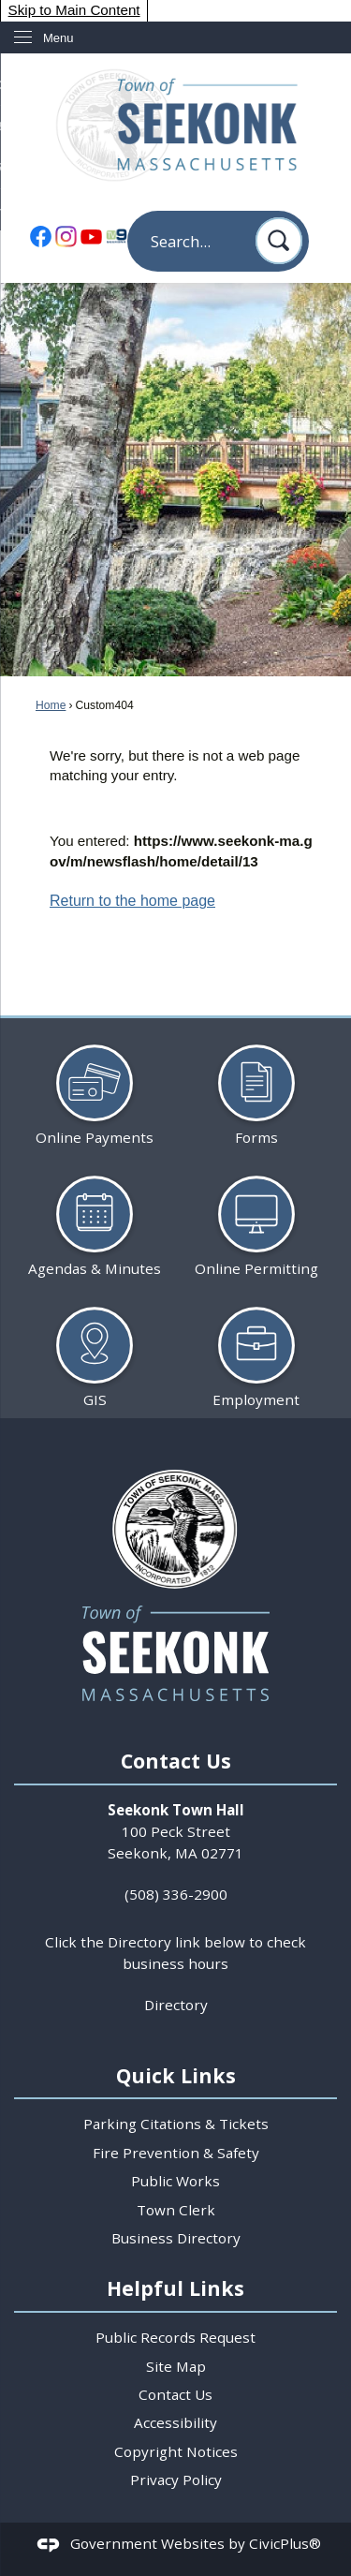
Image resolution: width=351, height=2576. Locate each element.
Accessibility (175, 2422)
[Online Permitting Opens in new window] (256, 1218)
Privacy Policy (176, 2479)
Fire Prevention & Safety (176, 2152)
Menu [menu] (58, 38)
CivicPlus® (285, 2544)
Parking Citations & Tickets (176, 2123)
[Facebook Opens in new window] (40, 235)
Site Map (176, 2366)
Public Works (175, 2180)
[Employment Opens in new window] (256, 1349)
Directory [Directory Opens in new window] (176, 2004)
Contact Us (175, 2394)
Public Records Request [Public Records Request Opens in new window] (175, 2337)
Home (51, 705)
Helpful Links (175, 2288)
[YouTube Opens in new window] (90, 235)
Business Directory (176, 2237)
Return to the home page (132, 901)
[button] (279, 240)
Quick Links (176, 2075)
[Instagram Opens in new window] (65, 235)
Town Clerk (176, 2209)
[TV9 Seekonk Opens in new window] (116, 235)
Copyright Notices (176, 2451)
